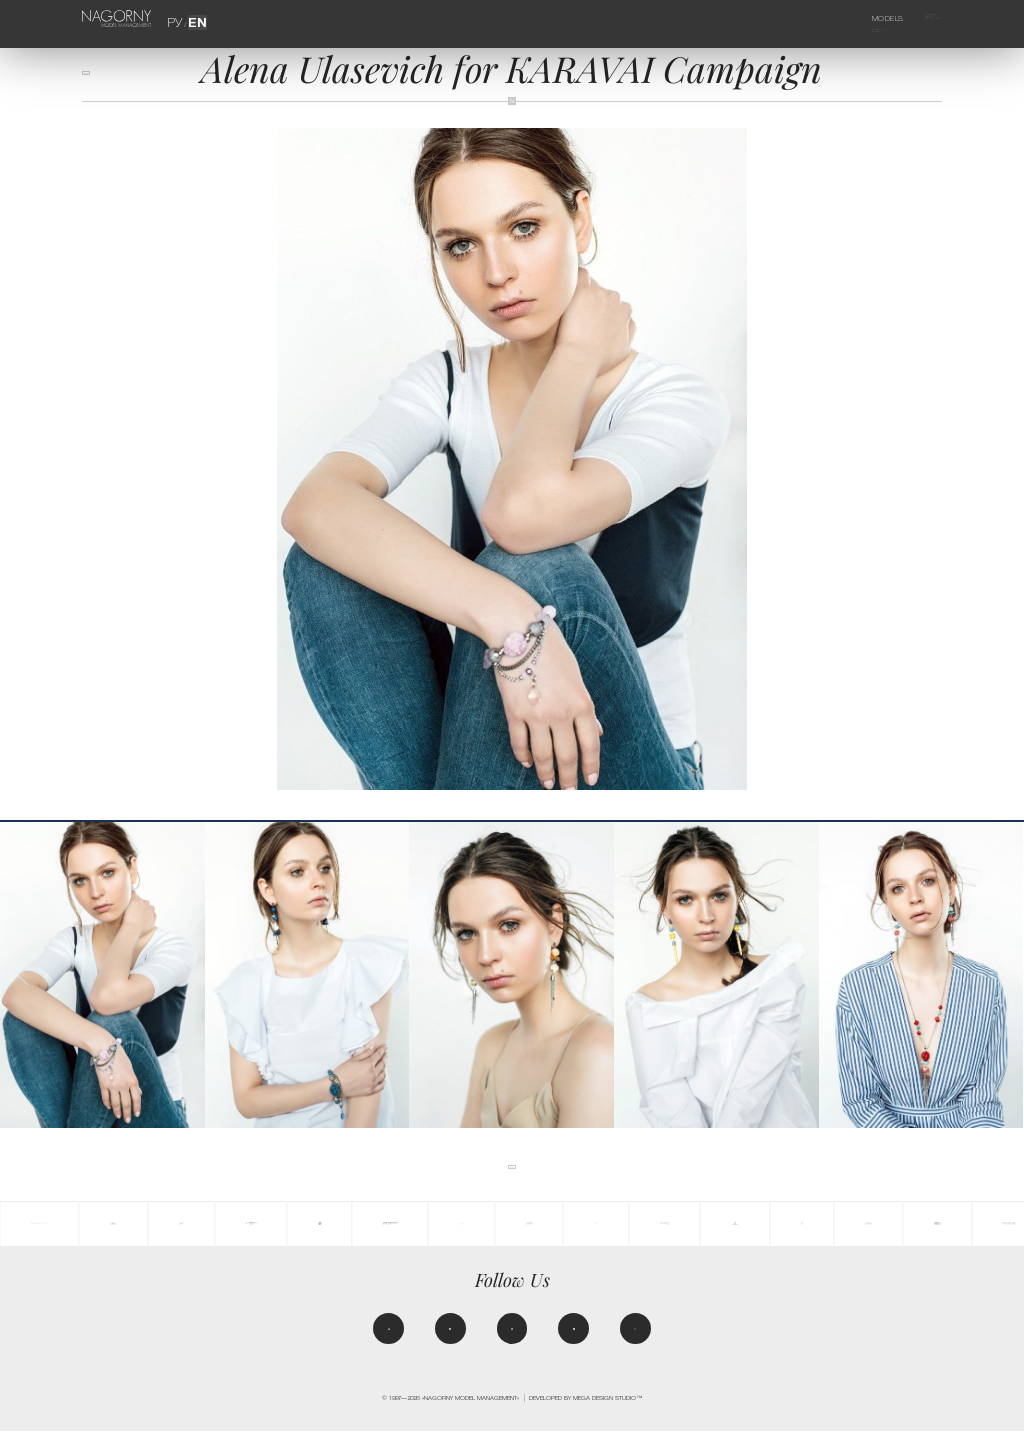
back (99, 81)
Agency (917, 18)
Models (865, 18)
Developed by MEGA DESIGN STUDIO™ (585, 1415)
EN (194, 20)
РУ (179, 19)
